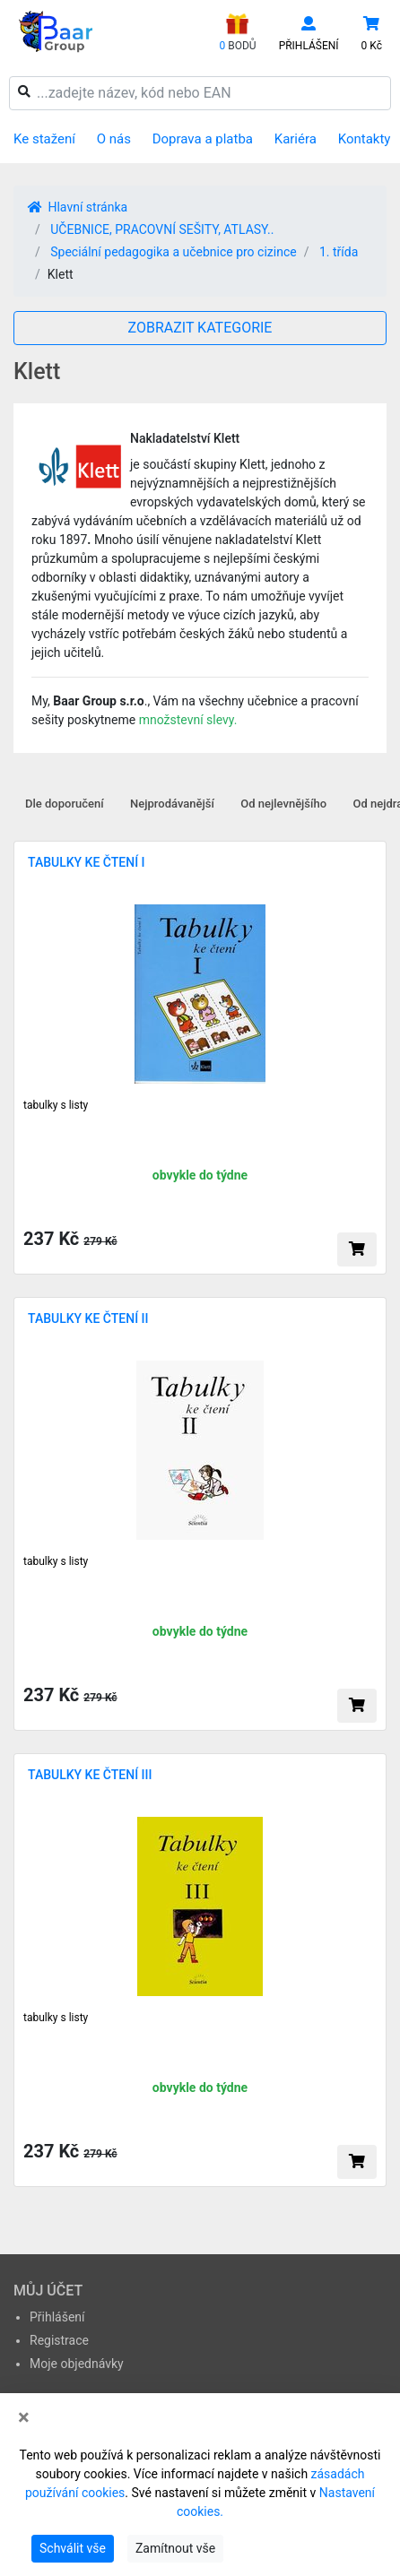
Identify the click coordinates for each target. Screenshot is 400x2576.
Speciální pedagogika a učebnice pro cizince (173, 252)
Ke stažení (44, 139)
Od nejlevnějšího (283, 803)
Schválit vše (72, 2548)
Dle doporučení (64, 803)
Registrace (59, 2340)
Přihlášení (57, 2317)
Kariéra (295, 139)
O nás (114, 139)
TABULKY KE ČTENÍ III (90, 1775)
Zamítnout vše (175, 2548)
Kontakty (364, 139)
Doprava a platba (202, 139)
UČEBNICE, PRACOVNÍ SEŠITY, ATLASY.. (162, 229)
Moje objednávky (77, 2363)
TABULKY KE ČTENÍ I (86, 862)
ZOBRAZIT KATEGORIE (200, 327)
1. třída (338, 252)
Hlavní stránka (77, 207)
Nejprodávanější (172, 803)
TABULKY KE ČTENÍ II (88, 1318)
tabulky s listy (55, 1105)
